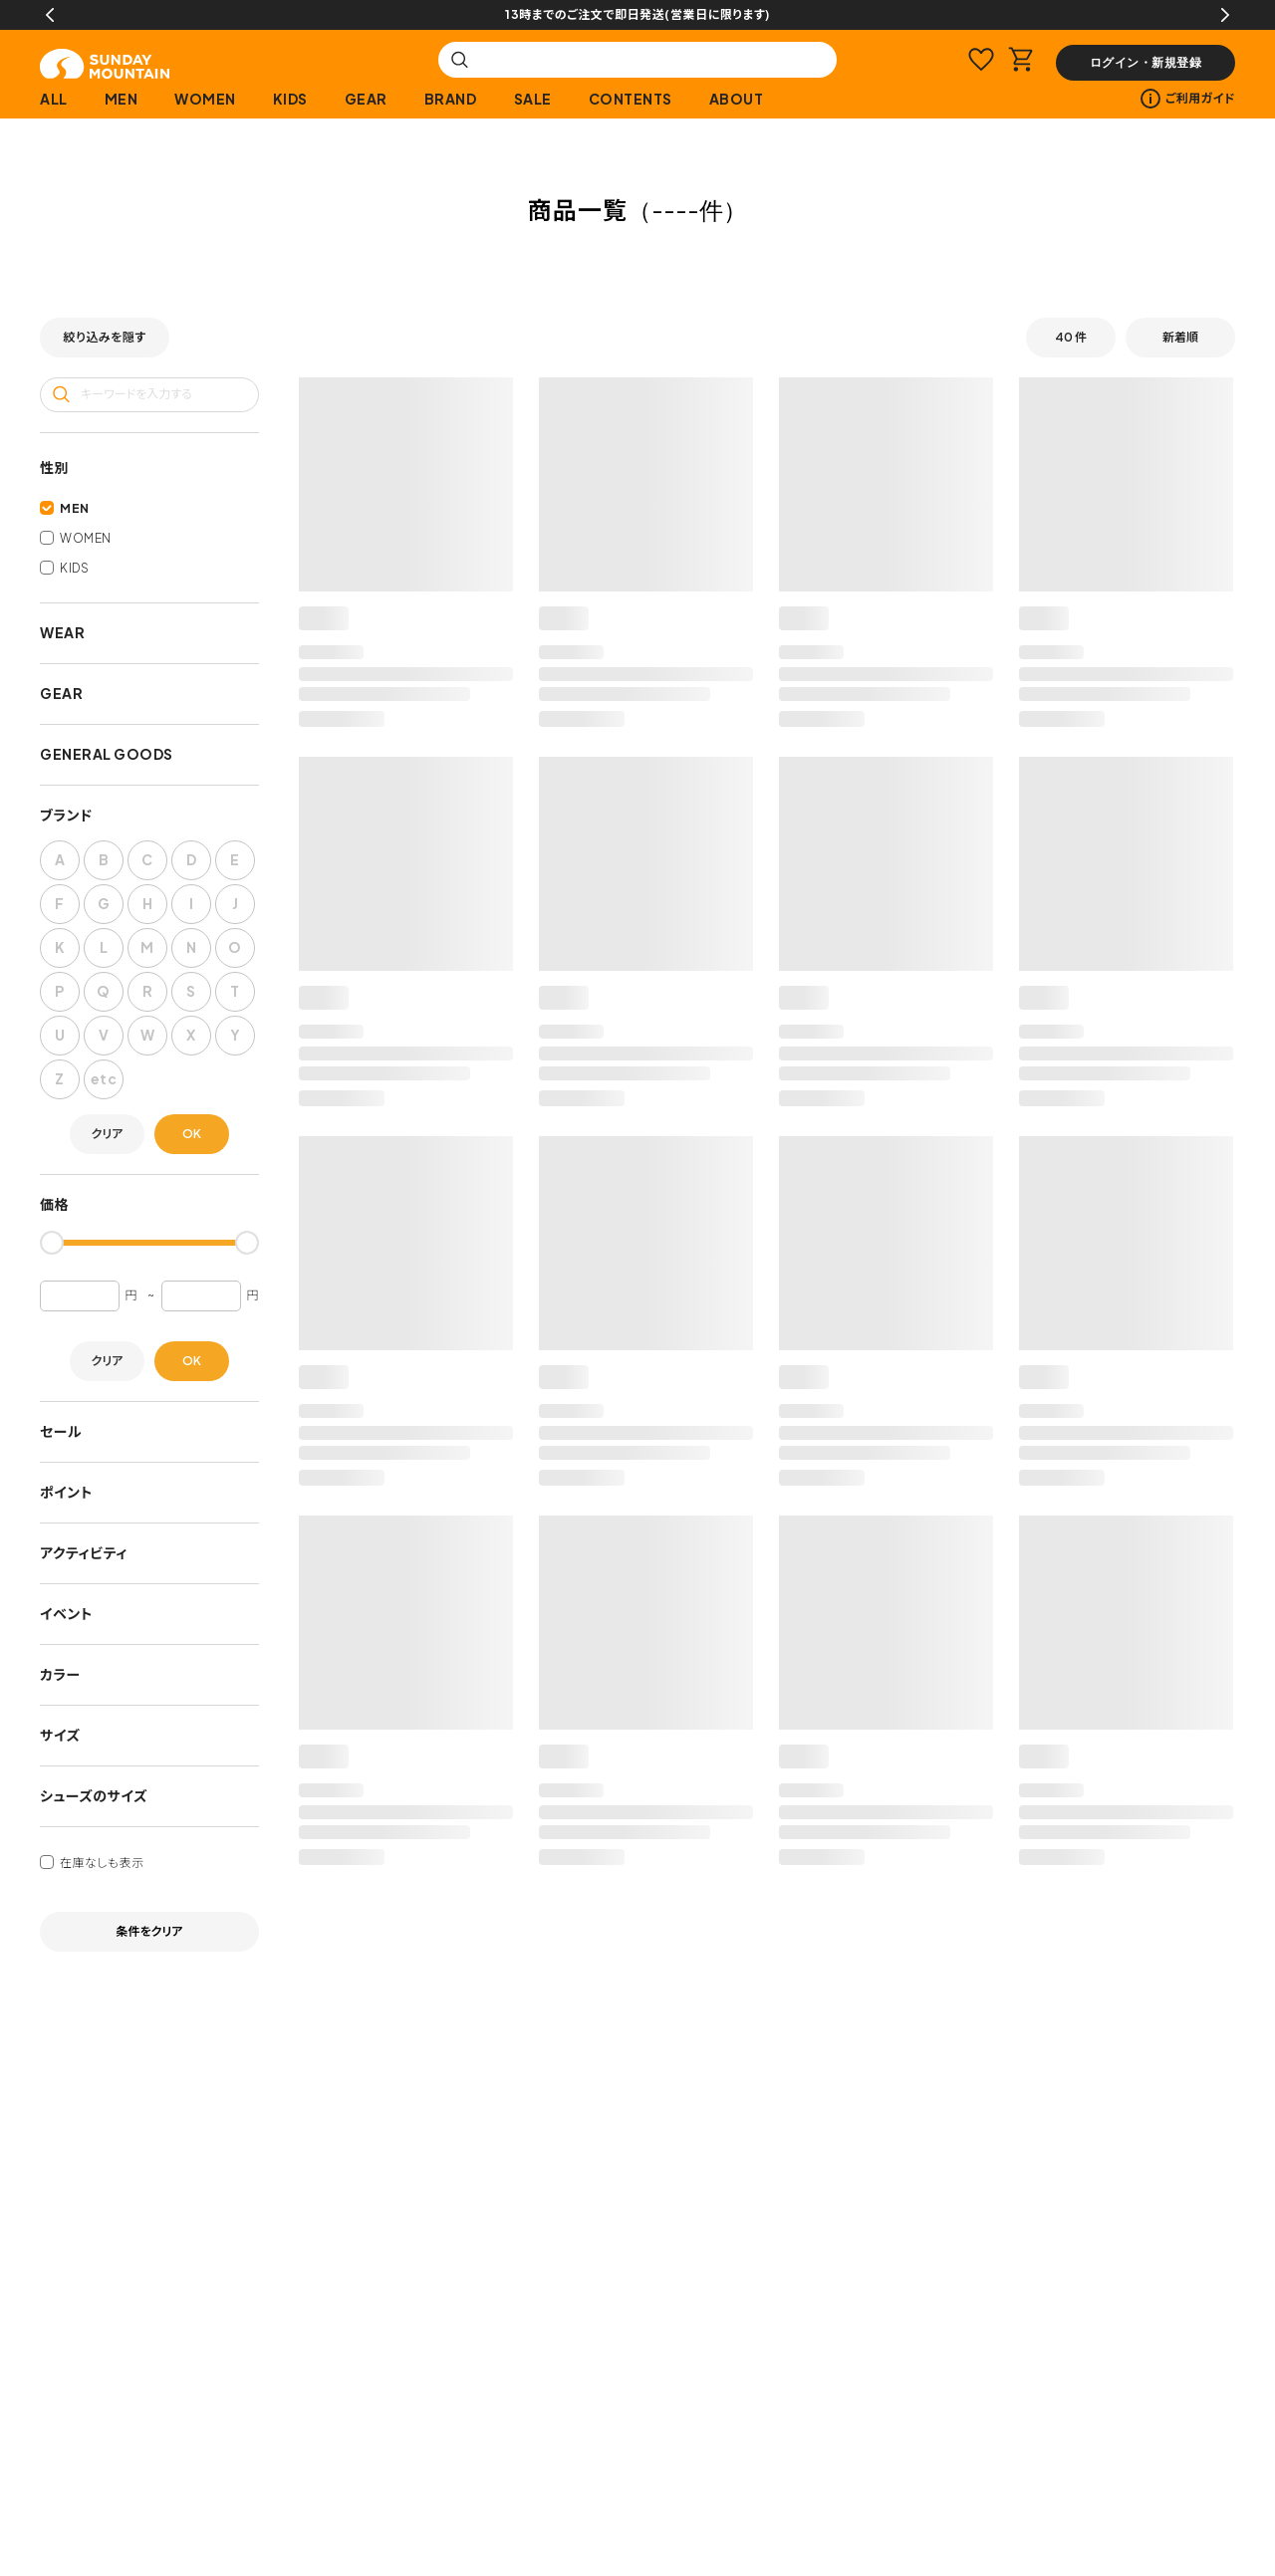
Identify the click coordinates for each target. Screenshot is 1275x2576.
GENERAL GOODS (106, 754)
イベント (66, 1613)
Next (1225, 15)
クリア (108, 1133)
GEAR (366, 99)
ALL (54, 99)
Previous (50, 15)
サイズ (60, 1735)
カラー (60, 1674)
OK (191, 1133)
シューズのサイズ (93, 1795)
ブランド (66, 814)
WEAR (62, 632)
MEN (121, 99)
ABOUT (736, 99)
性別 (54, 467)
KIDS (290, 99)
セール (61, 1431)
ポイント (66, 1492)
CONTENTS (630, 99)
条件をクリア (150, 1931)
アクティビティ (84, 1552)
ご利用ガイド (1188, 99)
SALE (533, 99)
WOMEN (205, 99)
